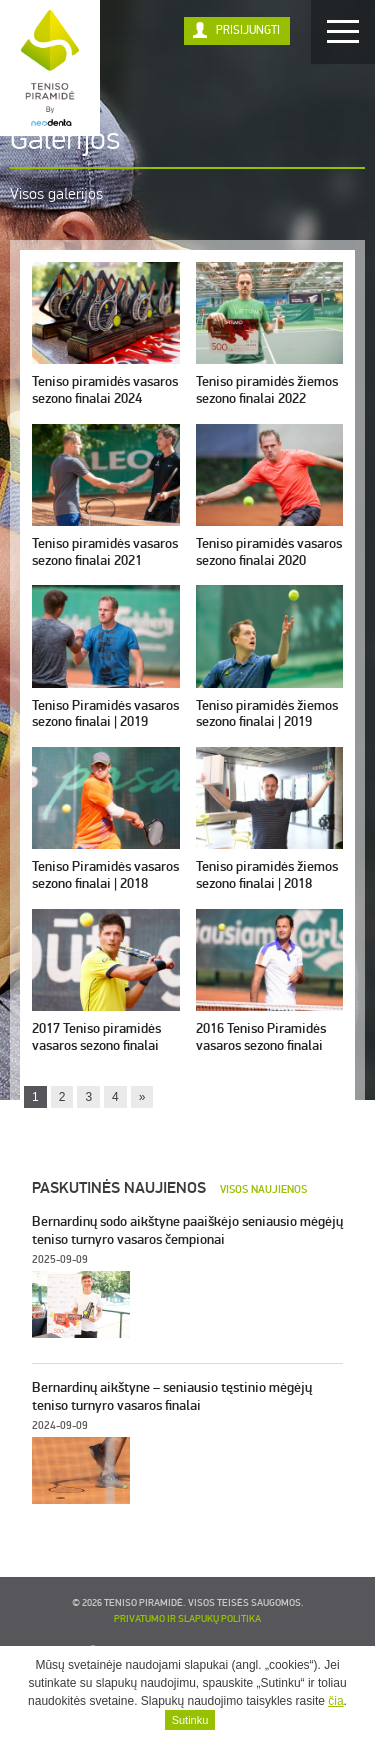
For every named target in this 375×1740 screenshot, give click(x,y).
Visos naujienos (263, 1189)
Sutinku (190, 1720)
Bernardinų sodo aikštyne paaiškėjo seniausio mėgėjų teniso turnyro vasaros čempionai (187, 1230)
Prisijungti (248, 30)
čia (335, 1701)
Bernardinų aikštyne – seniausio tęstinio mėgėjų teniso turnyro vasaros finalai (172, 1396)
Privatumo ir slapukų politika (187, 1619)
